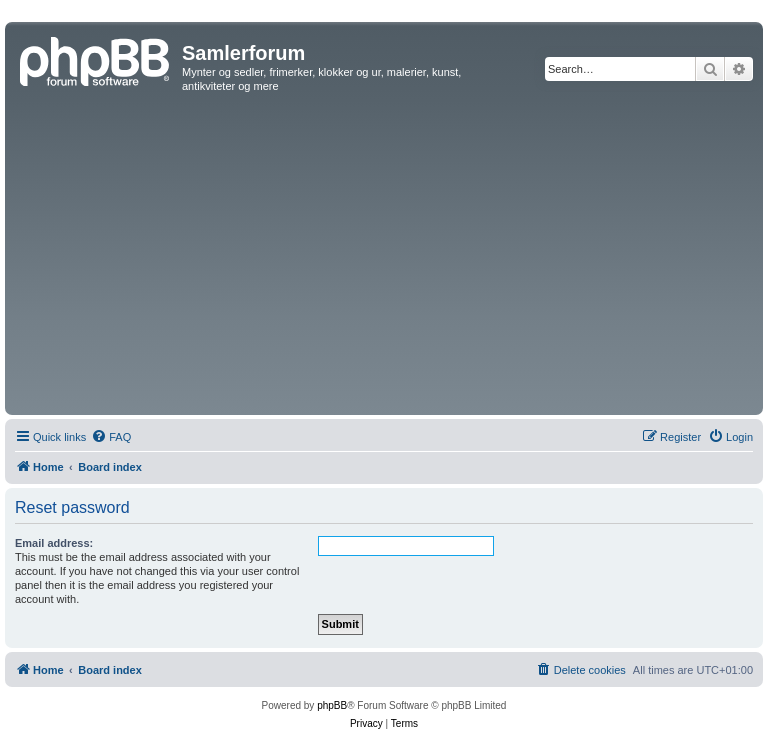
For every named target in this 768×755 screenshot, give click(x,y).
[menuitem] (111, 437)
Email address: (54, 543)
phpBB (332, 705)
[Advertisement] (384, 260)
